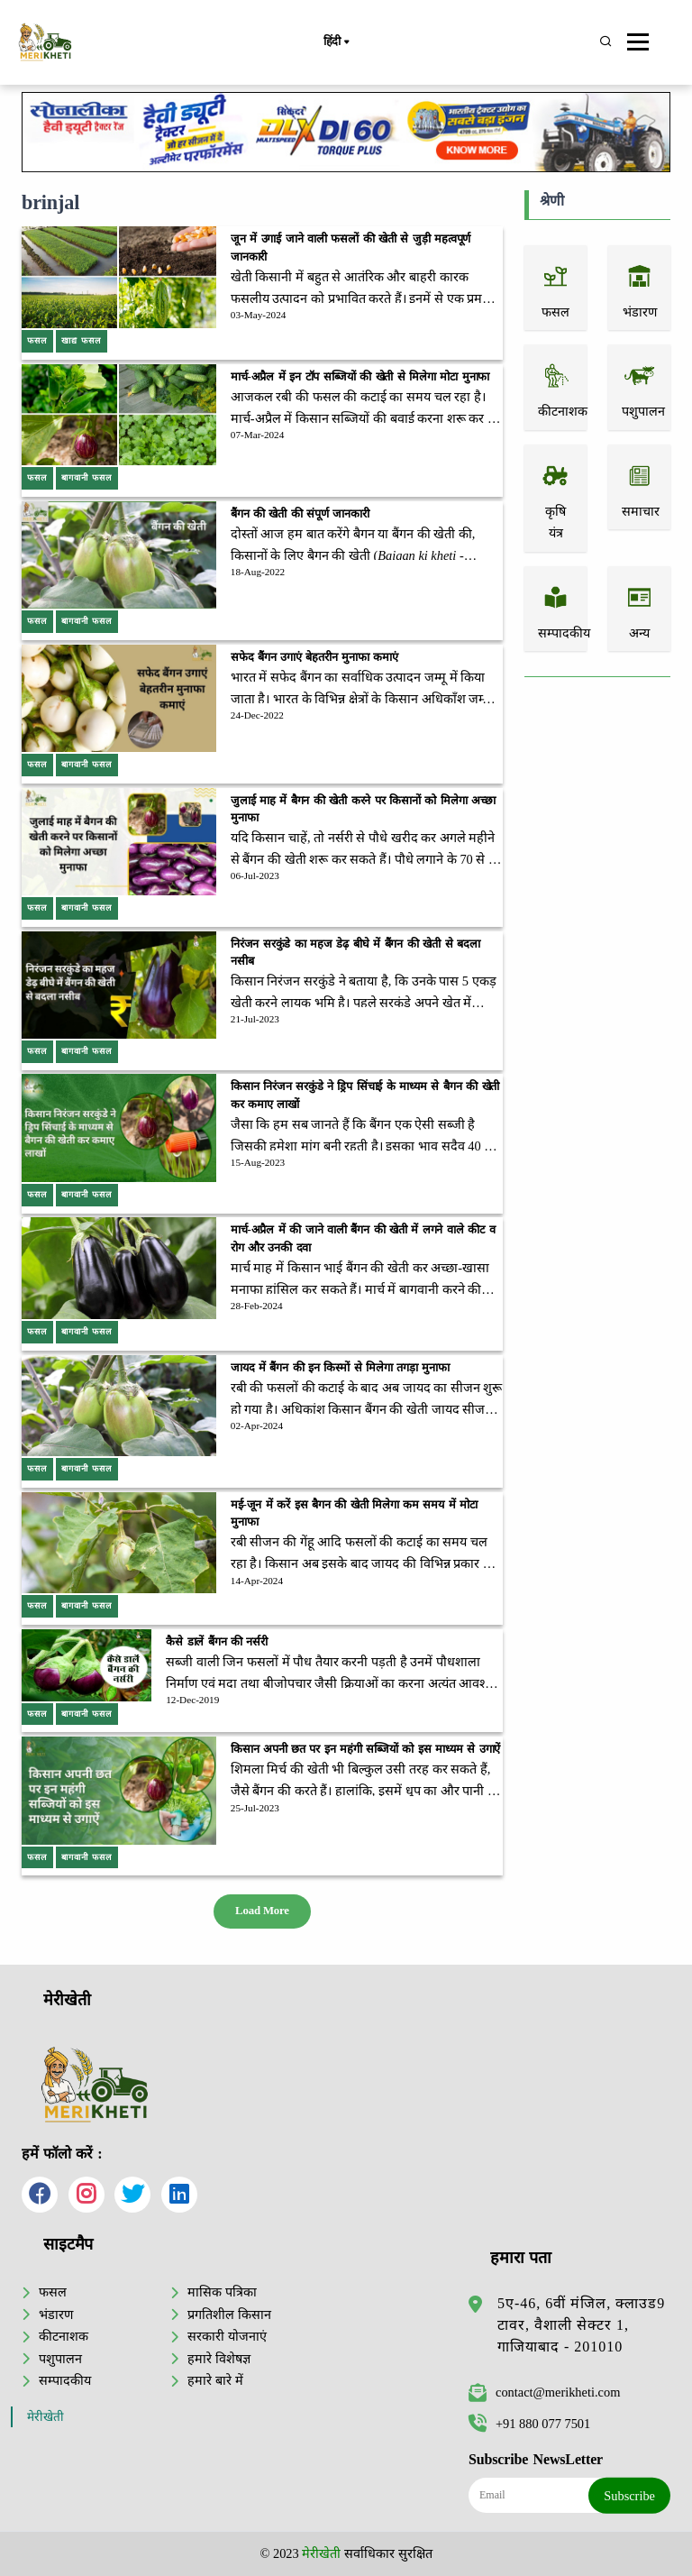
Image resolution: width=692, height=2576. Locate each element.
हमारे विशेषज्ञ (218, 2358)
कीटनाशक (63, 2336)
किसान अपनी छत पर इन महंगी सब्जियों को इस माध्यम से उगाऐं (365, 1749)
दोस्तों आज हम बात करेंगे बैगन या (311, 534)
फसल (53, 2292)
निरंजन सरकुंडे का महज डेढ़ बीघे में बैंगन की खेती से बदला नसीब (355, 952)
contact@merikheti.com (544, 2392)
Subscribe (629, 2496)
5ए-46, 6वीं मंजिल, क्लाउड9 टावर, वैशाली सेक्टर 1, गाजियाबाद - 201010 (581, 2325)
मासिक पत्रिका (222, 2292)
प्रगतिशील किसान (229, 2314)
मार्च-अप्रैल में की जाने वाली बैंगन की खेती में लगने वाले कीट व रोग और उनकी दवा (363, 1238)
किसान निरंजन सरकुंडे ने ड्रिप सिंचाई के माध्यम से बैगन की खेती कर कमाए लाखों (365, 1095)
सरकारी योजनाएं (227, 2336)
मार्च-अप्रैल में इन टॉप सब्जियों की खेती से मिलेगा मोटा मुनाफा (360, 377)
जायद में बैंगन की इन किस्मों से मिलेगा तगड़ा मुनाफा (340, 1367)
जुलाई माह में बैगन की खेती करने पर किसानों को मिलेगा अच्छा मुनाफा (363, 809)
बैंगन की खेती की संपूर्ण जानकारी (300, 514)
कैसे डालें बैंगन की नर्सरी (217, 1642)
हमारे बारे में (214, 2380)
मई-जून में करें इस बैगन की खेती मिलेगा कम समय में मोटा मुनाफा (354, 1513)
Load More (262, 1910)
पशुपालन (60, 2358)
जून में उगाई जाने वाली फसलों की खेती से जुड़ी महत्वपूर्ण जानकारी (350, 247)
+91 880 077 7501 (529, 2423)
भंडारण (56, 2314)
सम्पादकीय (65, 2380)
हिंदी (336, 42)
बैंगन (403, 534)
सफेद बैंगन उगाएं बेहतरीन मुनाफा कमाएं (314, 657)
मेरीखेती (45, 2417)
